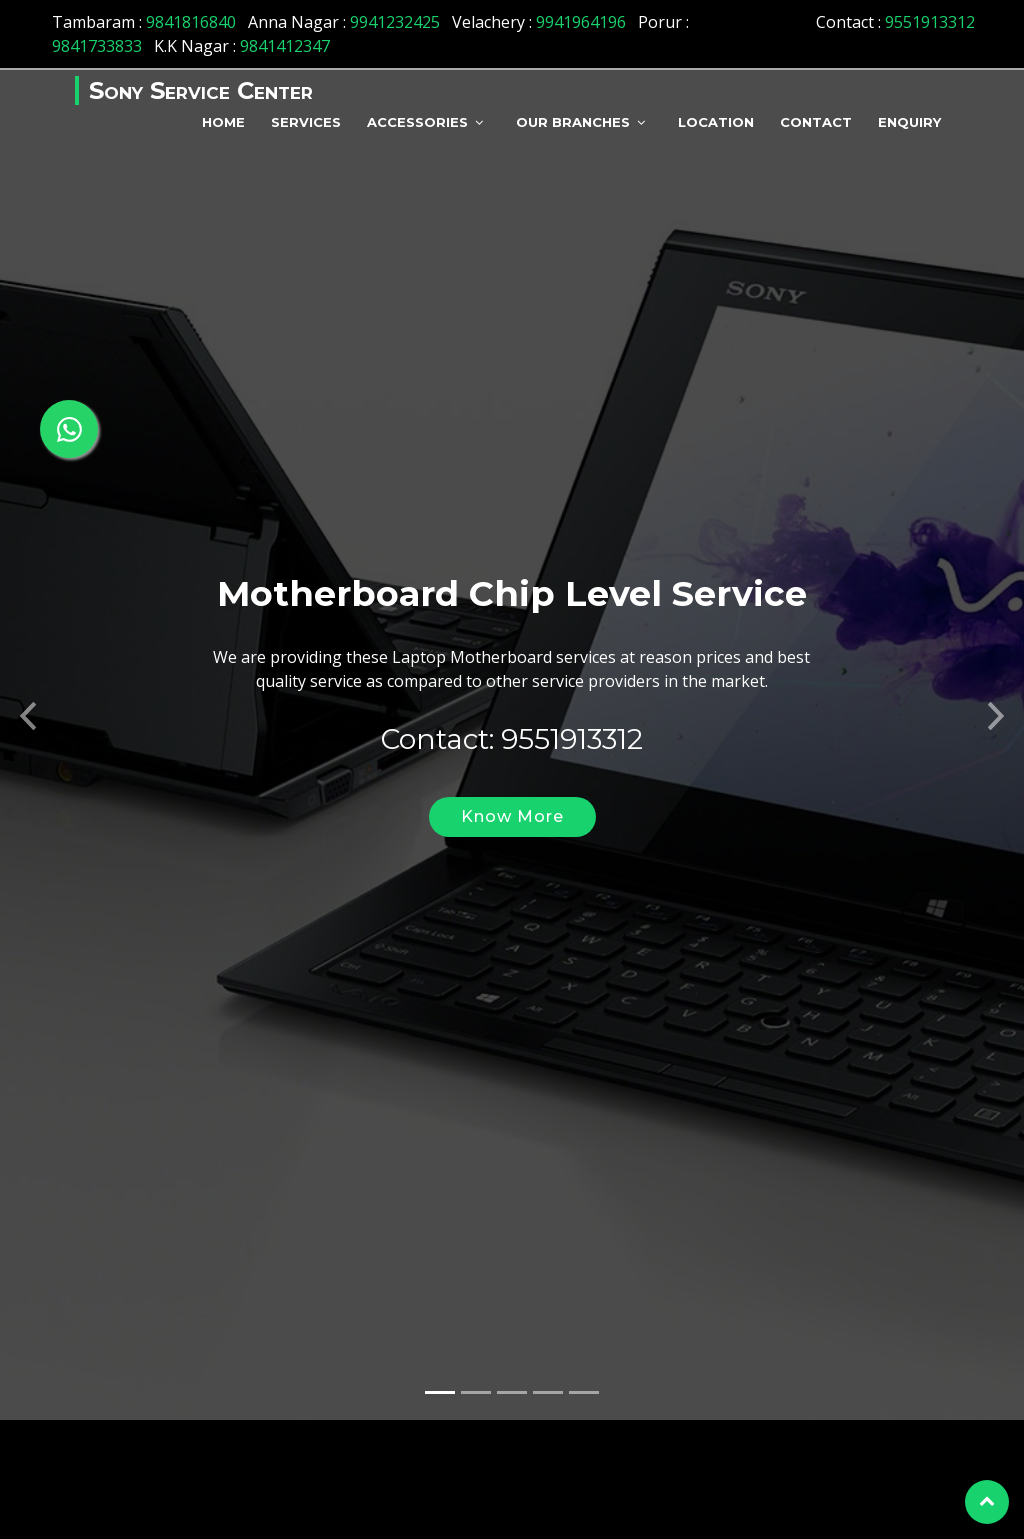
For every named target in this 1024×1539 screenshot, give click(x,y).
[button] (25, 755)
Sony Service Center (201, 90)
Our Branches (573, 122)
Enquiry (909, 122)
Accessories (417, 122)
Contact (816, 122)
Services (306, 122)
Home (223, 122)
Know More (512, 861)
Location (716, 122)
